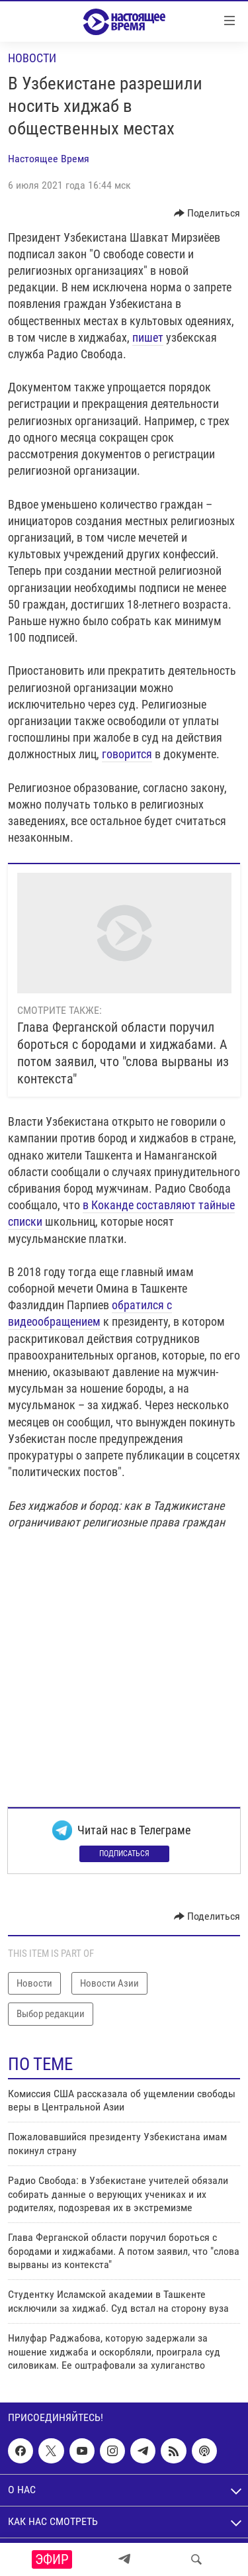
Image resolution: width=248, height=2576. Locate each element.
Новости (32, 58)
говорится (127, 754)
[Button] (207, 213)
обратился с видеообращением (90, 1313)
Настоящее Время (48, 158)
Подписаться (124, 1853)
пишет (147, 337)
